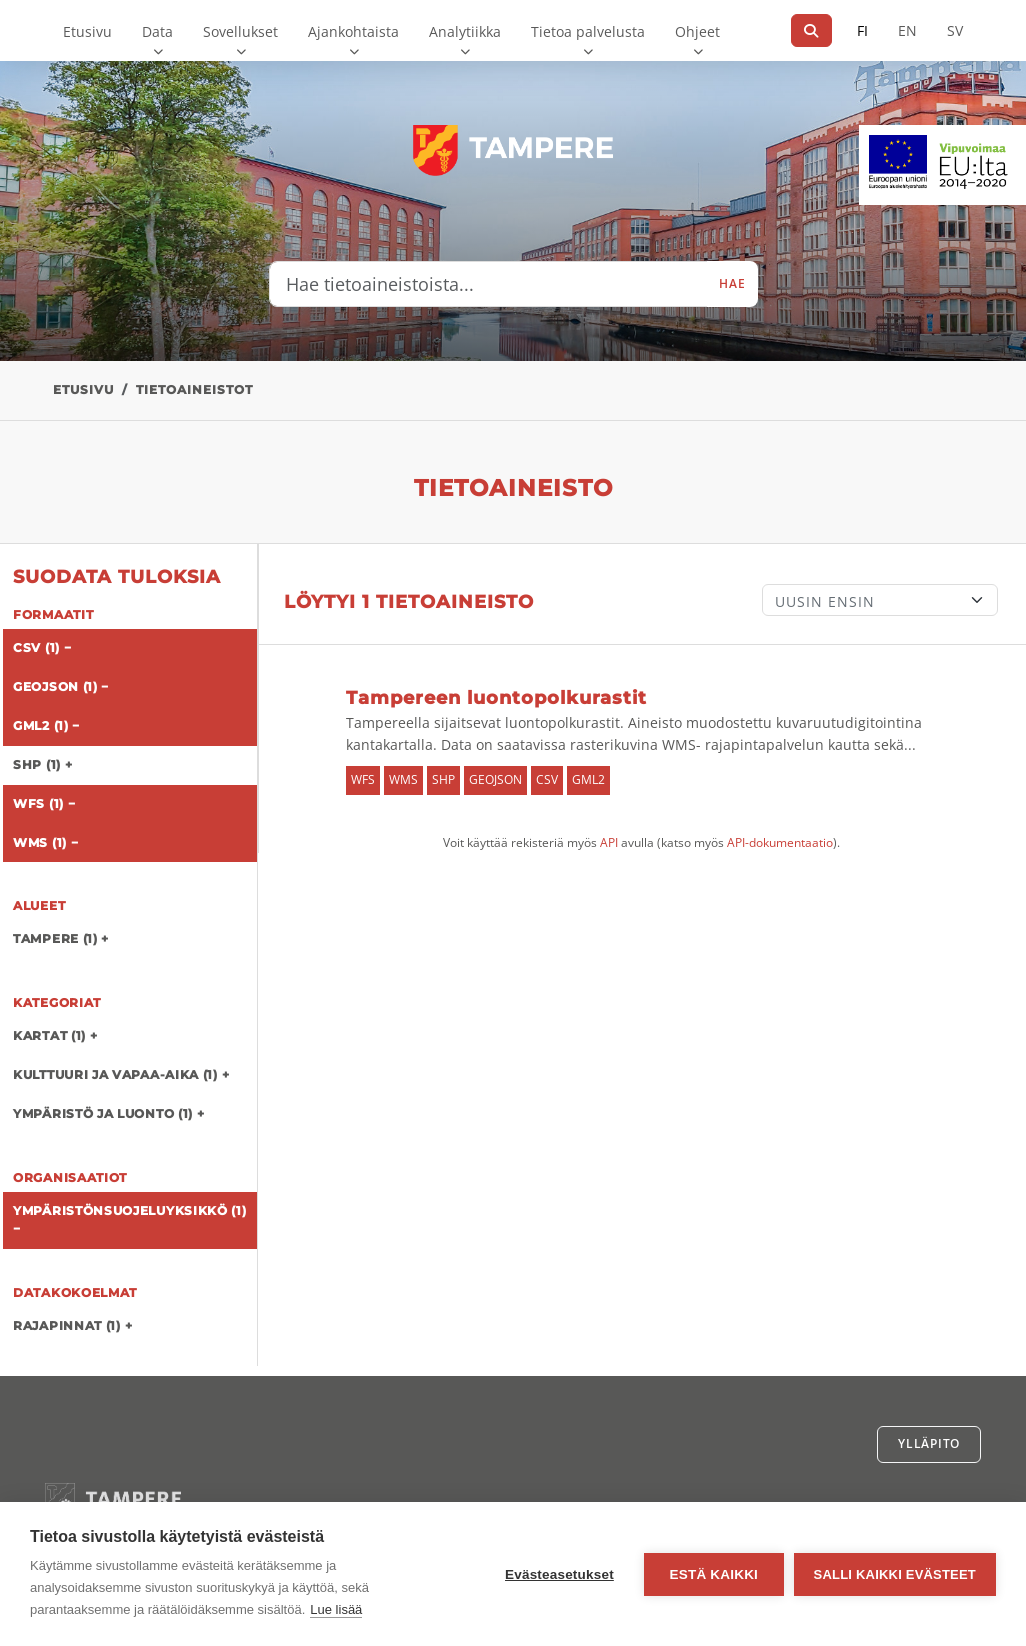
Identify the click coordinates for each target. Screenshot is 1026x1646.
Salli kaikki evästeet (895, 1574)
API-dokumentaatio (780, 842)
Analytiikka (465, 31)
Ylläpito (929, 1443)
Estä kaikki (713, 1574)
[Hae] (811, 30)
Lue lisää (336, 1609)
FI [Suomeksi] (862, 30)
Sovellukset (240, 31)
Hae (732, 283)
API (609, 842)
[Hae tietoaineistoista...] (489, 284)
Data (157, 31)
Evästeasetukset (559, 1574)
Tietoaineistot (194, 389)
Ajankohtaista (353, 31)
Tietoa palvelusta (588, 31)
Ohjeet (697, 31)
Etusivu (87, 31)
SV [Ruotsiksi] (955, 30)
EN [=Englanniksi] (907, 30)
